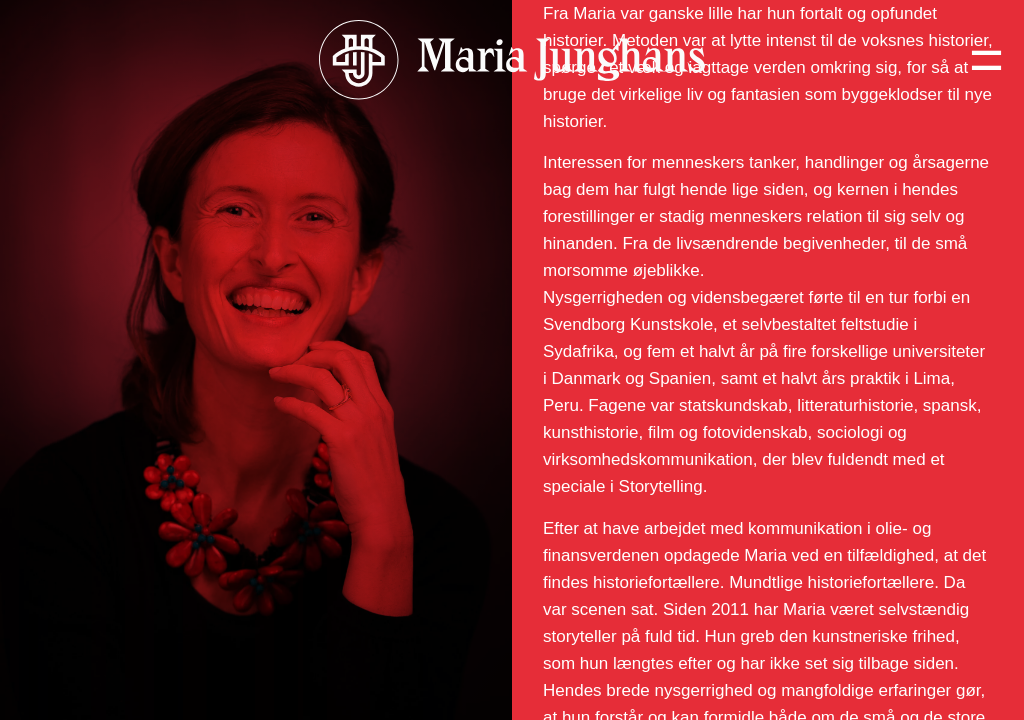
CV (45, 681)
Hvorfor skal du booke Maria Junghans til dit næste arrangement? (210, 156)
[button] (256, 157)
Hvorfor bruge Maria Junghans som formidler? (192, 559)
